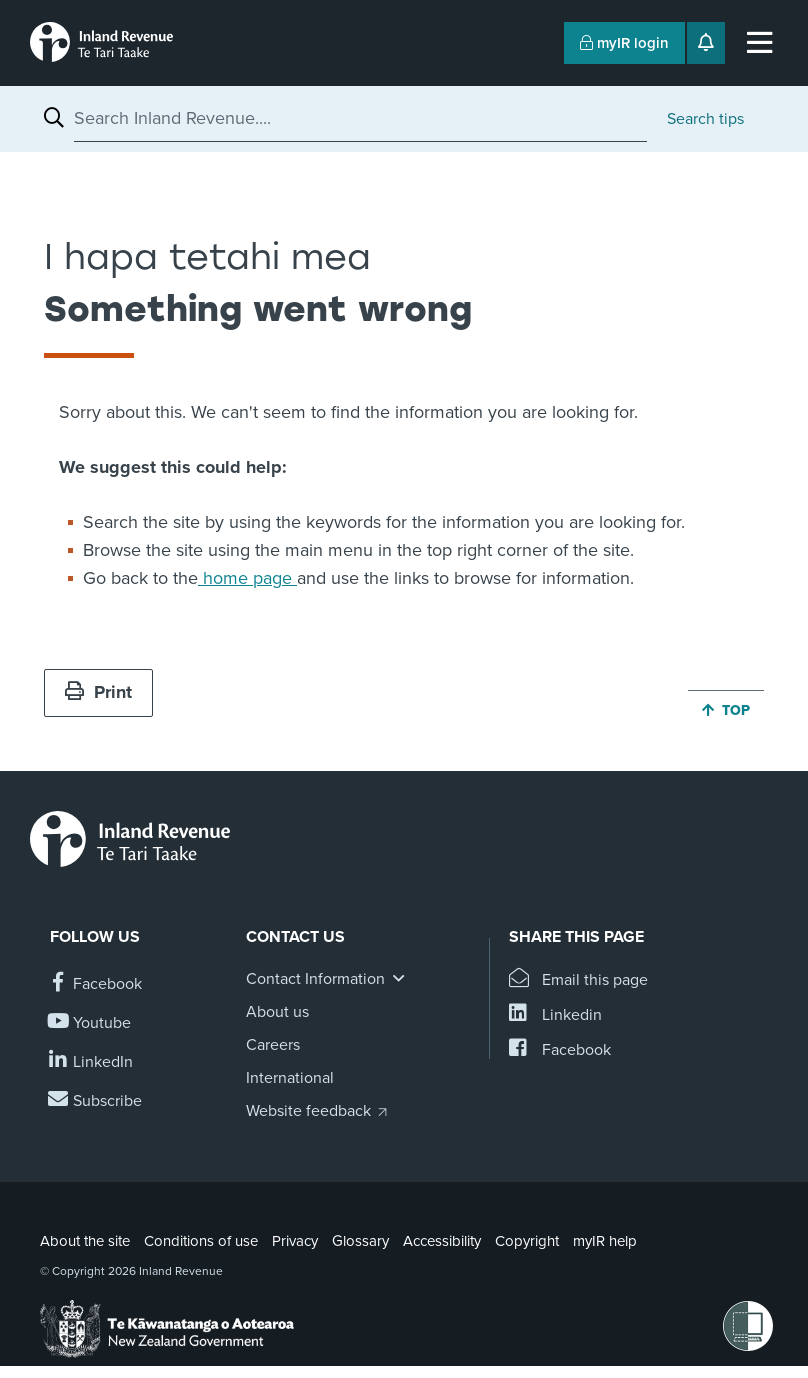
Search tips (705, 119)
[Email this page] (578, 980)
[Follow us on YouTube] (90, 1023)
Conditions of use (201, 1241)
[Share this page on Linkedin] (555, 1015)
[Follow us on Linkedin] (91, 1062)
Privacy (295, 1241)
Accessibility (442, 1241)
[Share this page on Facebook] (560, 1050)
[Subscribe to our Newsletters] (96, 1101)
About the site (85, 1241)
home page (247, 578)
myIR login (624, 43)
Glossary (360, 1241)
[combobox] (360, 118)
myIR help (605, 1241)
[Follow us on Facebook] (96, 984)
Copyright (527, 1241)
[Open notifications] (706, 43)
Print (98, 692)
